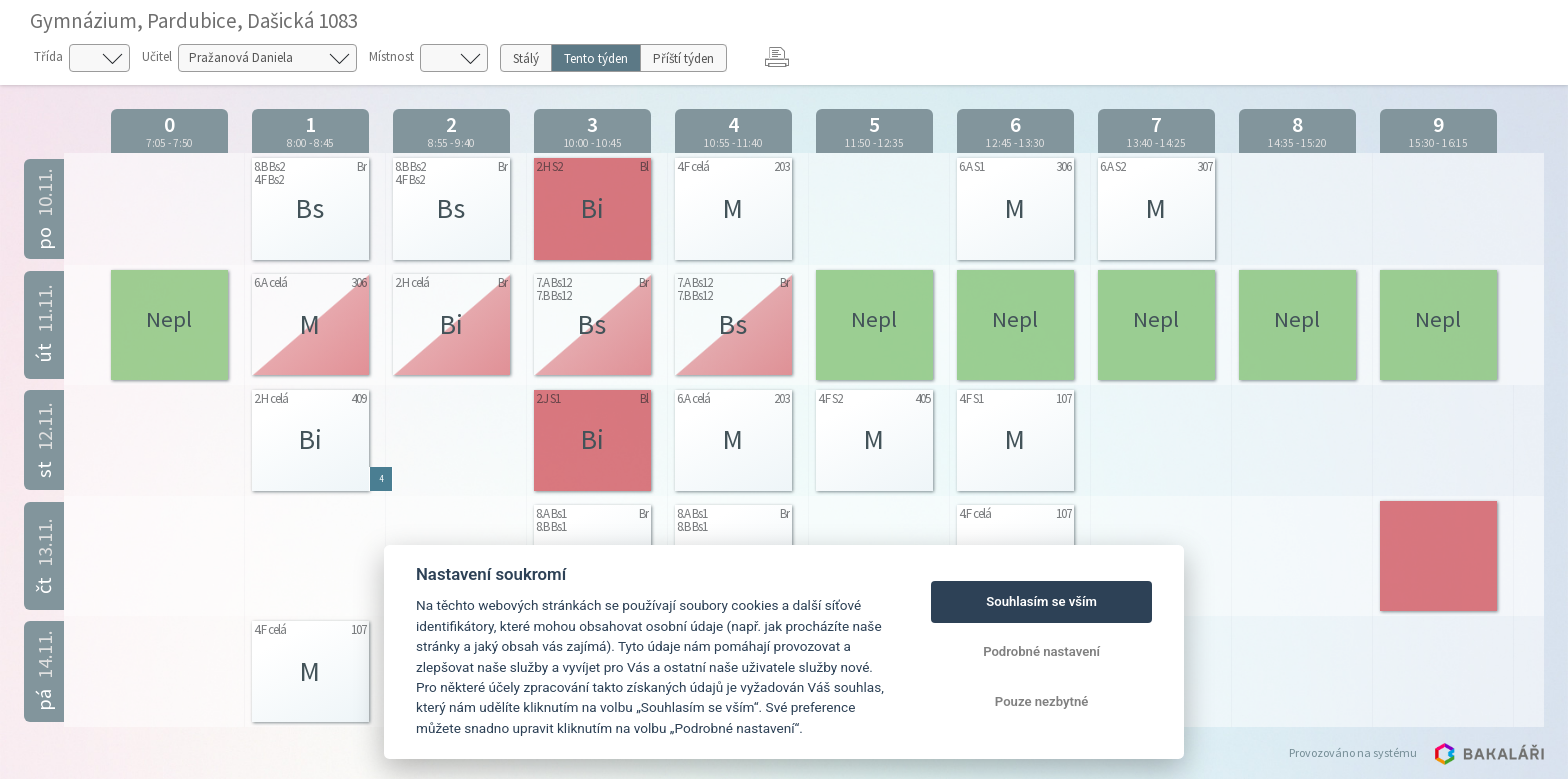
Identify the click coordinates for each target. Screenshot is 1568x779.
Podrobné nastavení (1041, 651)
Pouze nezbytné (1042, 701)
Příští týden (683, 58)
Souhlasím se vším (1041, 601)
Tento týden (596, 58)
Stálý (526, 58)
